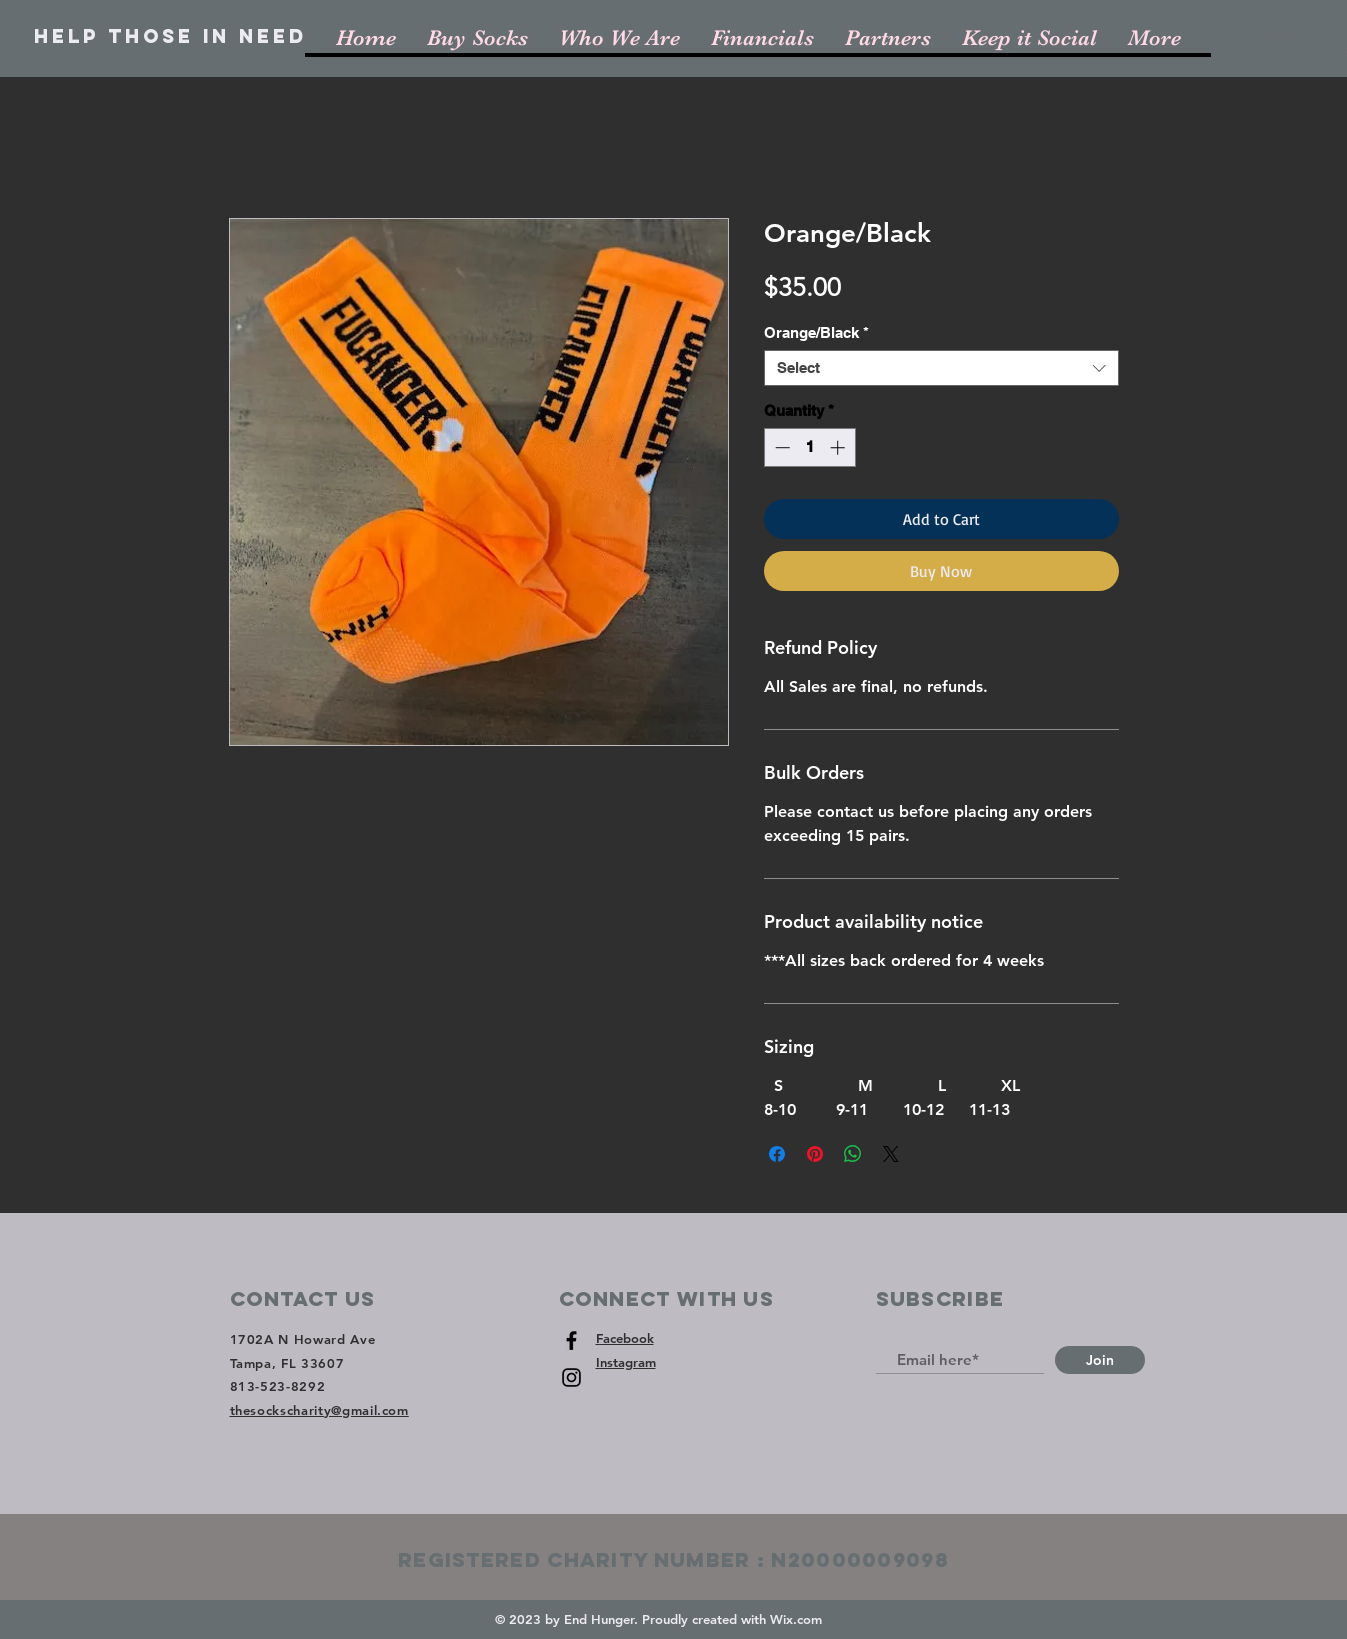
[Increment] (839, 447)
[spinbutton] (809, 447)
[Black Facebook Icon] (571, 1340)
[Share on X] (891, 1154)
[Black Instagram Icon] (571, 1377)
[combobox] (941, 368)
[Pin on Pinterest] (815, 1154)
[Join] (1100, 1360)
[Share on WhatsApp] (853, 1154)
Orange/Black (816, 332)
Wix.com (796, 1619)
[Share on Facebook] (777, 1154)
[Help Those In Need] (170, 37)
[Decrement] (780, 447)
